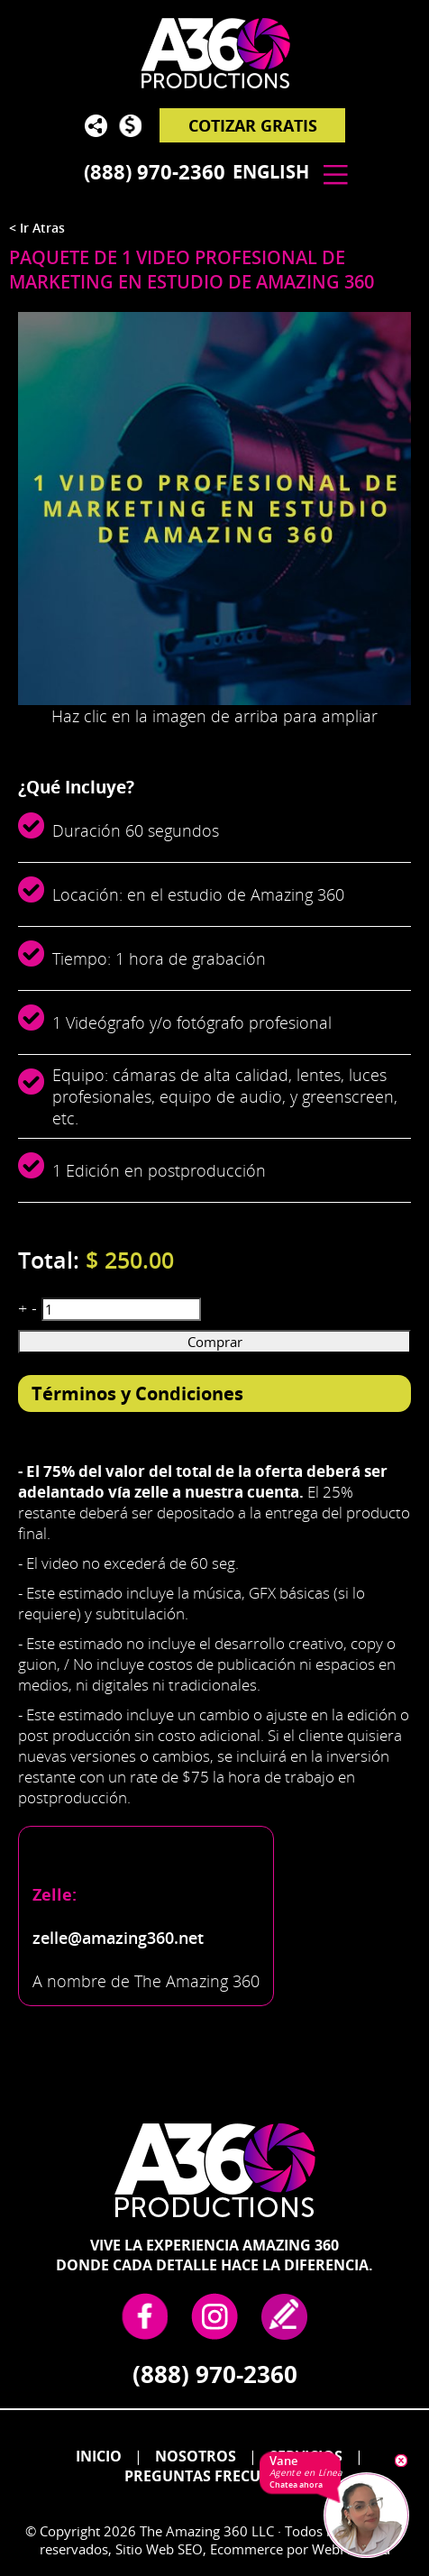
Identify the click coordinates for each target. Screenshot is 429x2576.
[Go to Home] (214, 63)
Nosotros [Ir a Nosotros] (195, 2456)
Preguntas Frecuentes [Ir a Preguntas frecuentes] (214, 2476)
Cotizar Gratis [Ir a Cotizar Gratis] (252, 125)
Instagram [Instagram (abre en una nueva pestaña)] (214, 2316)
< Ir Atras (37, 227)
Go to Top (397, 2399)
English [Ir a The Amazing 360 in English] (271, 172)
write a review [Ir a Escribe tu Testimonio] (284, 2316)
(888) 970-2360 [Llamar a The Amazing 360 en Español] (154, 171)
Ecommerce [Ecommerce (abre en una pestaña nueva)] (246, 2549)
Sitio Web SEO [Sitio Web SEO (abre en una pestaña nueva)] (159, 2549)
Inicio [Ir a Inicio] (99, 2456)
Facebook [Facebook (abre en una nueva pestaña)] (145, 2316)
